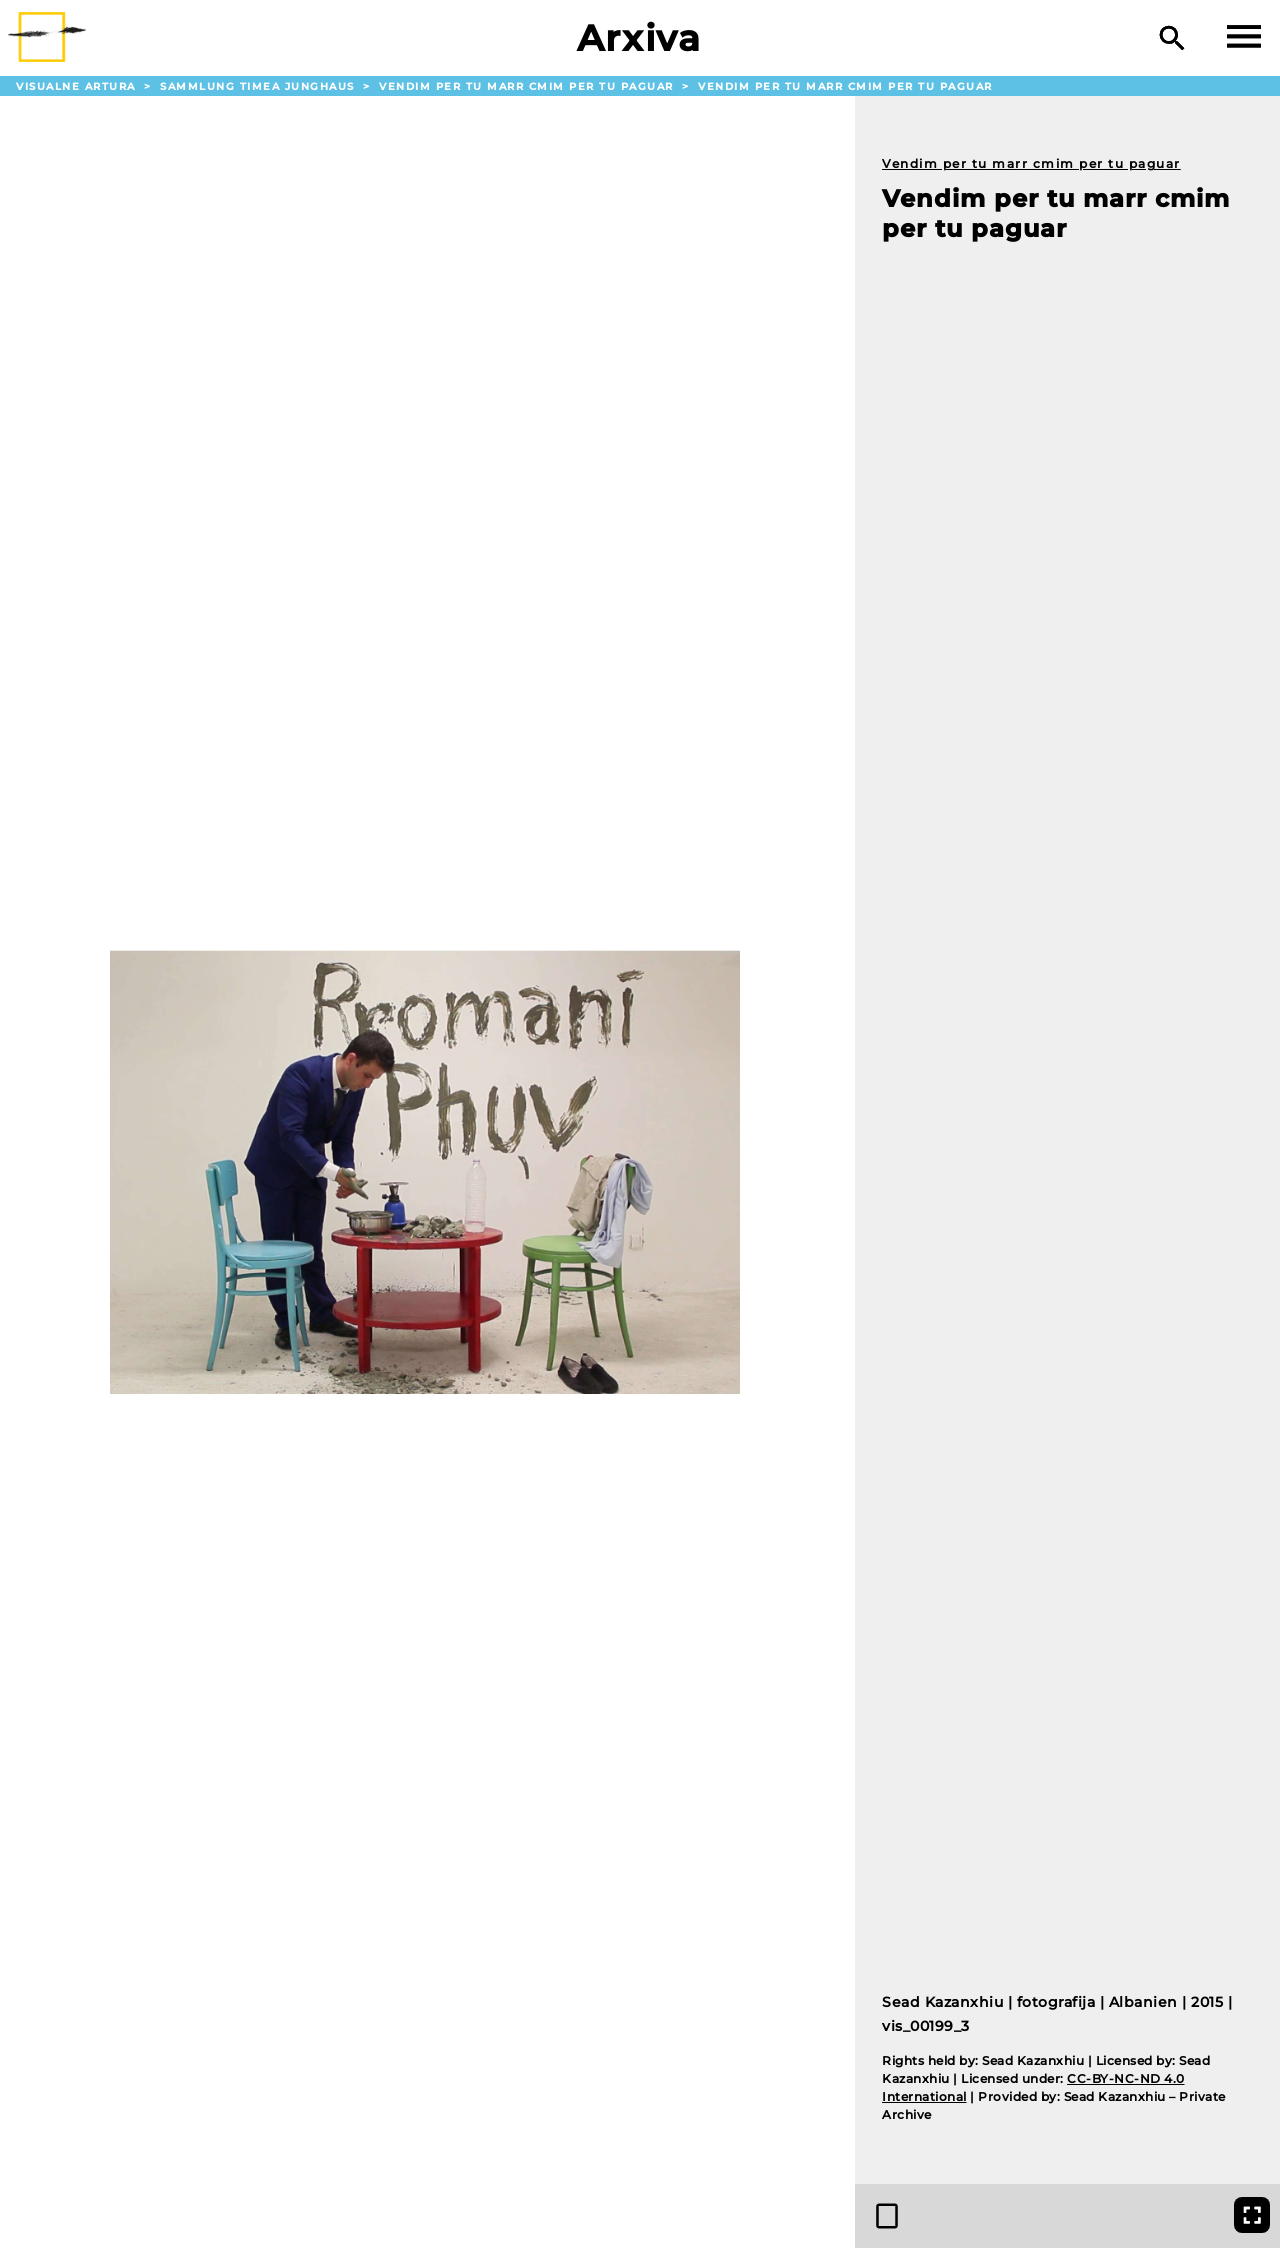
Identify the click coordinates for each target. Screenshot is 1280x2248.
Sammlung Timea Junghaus (259, 86)
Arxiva (639, 38)
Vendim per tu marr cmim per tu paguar (528, 86)
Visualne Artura (78, 86)
